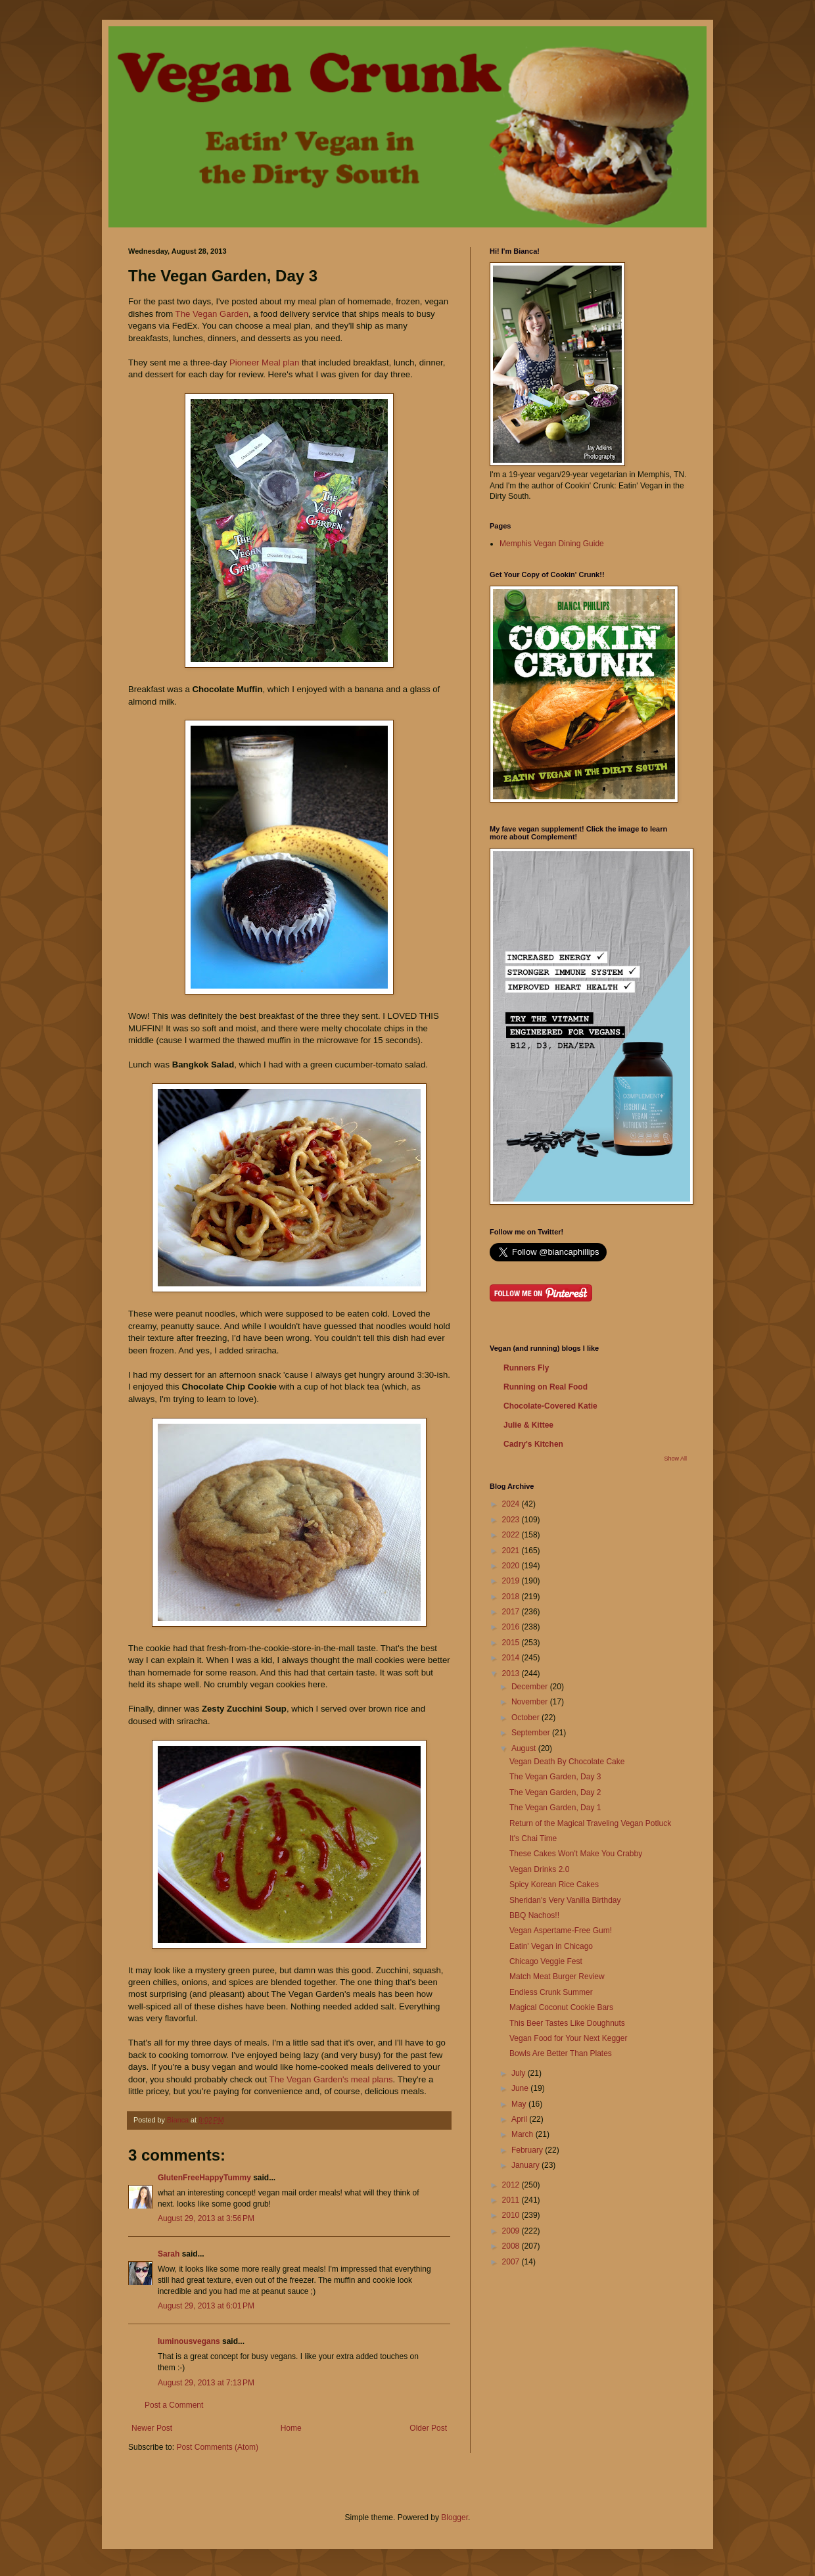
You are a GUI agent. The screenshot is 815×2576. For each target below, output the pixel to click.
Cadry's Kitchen (533, 1444)
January (526, 2165)
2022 (512, 1534)
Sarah (170, 2254)
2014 (512, 1657)
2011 (512, 2200)
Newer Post (151, 2428)
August (524, 1748)
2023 (512, 1519)
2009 (512, 2231)
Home (291, 2428)
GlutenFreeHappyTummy (204, 2177)
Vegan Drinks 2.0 (539, 1869)
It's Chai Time (533, 1838)
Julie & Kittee (528, 1425)
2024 (512, 1504)
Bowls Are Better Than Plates (560, 2053)
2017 (512, 1611)
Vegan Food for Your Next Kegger (568, 2038)
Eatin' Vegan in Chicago (551, 1946)
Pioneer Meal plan (265, 362)
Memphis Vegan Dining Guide (552, 543)
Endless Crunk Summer (551, 1992)
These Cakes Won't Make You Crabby (575, 1853)
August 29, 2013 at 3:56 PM (206, 2218)
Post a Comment (174, 2405)
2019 (512, 1580)
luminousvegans (189, 2341)
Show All (675, 1458)
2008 (512, 2246)
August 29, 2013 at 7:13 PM (206, 2382)
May (519, 2104)
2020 (512, 1565)
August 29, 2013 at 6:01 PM (206, 2305)
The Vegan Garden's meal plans (331, 2079)
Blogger (454, 2517)
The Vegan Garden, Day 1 (555, 1807)
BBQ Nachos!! (534, 1915)
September (531, 1732)
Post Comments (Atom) (217, 2447)
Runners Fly (526, 1367)
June (520, 2088)
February (528, 2150)
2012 (512, 2185)
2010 (512, 2215)
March (523, 2134)
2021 (512, 1550)
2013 (512, 1673)
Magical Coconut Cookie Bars (561, 2007)
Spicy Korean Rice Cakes (554, 1884)
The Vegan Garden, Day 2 (555, 1792)
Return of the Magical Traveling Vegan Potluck (590, 1823)
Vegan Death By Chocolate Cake (566, 1761)
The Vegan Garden (211, 314)
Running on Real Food (545, 1387)
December (530, 1686)
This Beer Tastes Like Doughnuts (567, 2023)
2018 (512, 1596)
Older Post (428, 2428)
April (520, 2119)
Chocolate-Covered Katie (550, 1406)
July (519, 2073)
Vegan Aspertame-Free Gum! (560, 1930)
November (530, 1701)
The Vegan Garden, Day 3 (555, 1776)
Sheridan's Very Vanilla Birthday (565, 1900)
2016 (512, 1626)
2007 (512, 2261)
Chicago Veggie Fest (545, 1961)
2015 (512, 1642)
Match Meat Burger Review (557, 1976)
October (526, 1717)
